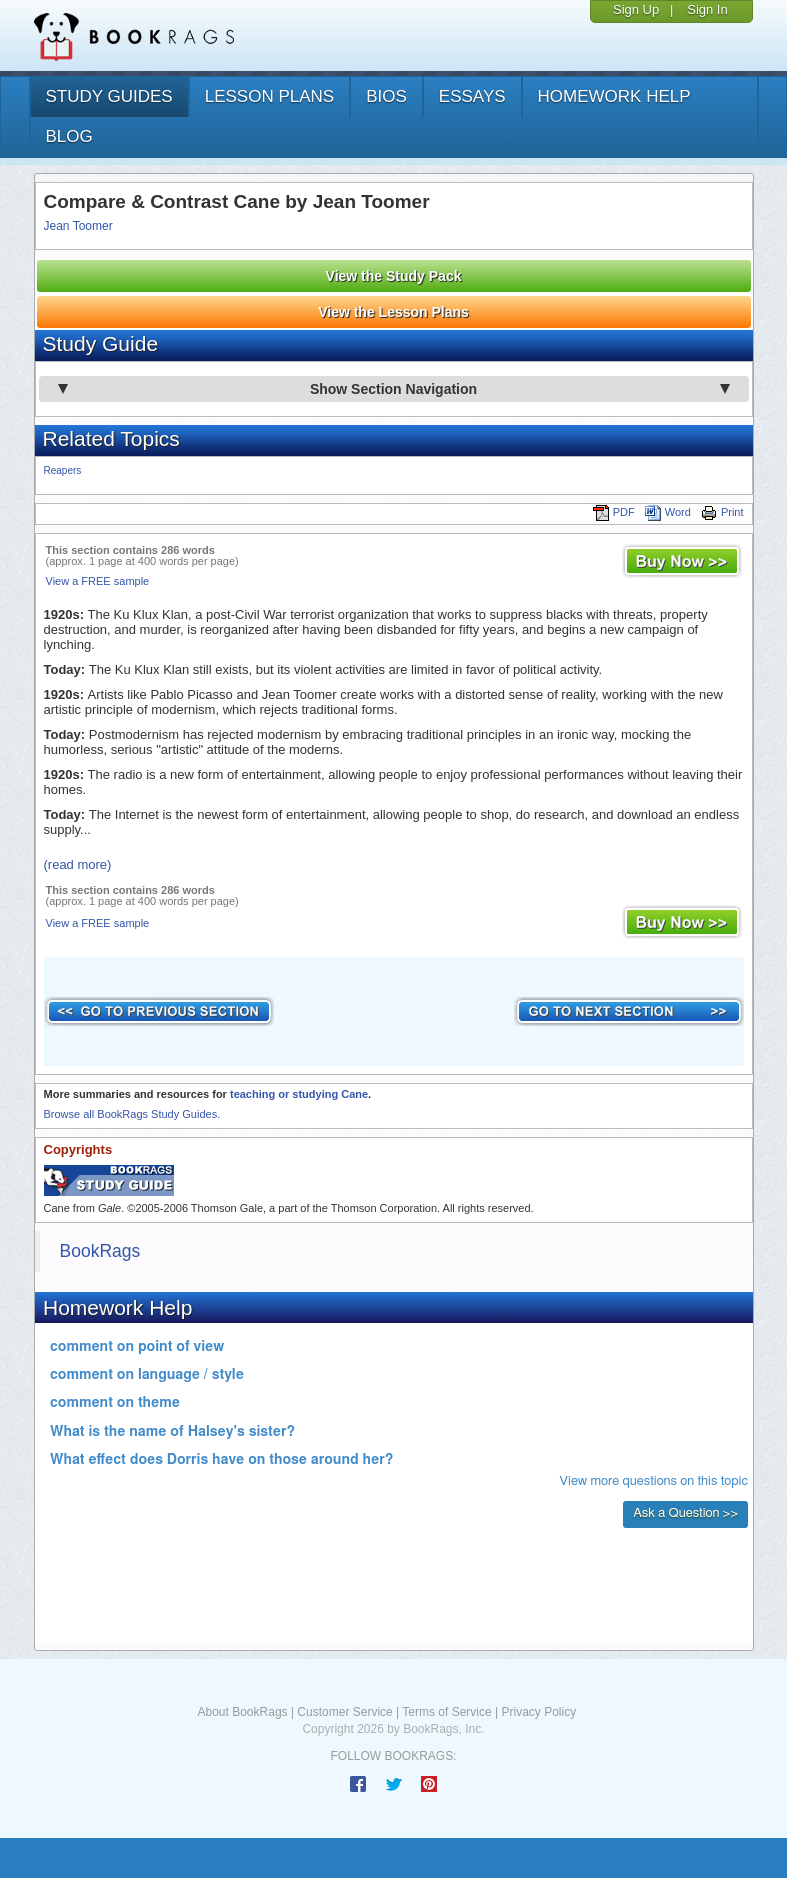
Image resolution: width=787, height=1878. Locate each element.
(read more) (78, 864)
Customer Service (344, 1712)
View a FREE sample (98, 581)
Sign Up (636, 9)
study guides (109, 96)
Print (722, 512)
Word (668, 512)
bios (386, 96)
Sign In (707, 9)
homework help (614, 96)
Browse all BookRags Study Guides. (132, 1114)
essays (472, 96)
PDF (614, 512)
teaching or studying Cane (299, 1094)
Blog (69, 136)
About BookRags (243, 1712)
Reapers (63, 470)
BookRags (100, 1251)
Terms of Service (446, 1712)
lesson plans (269, 96)
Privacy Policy (538, 1712)
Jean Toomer (78, 226)
